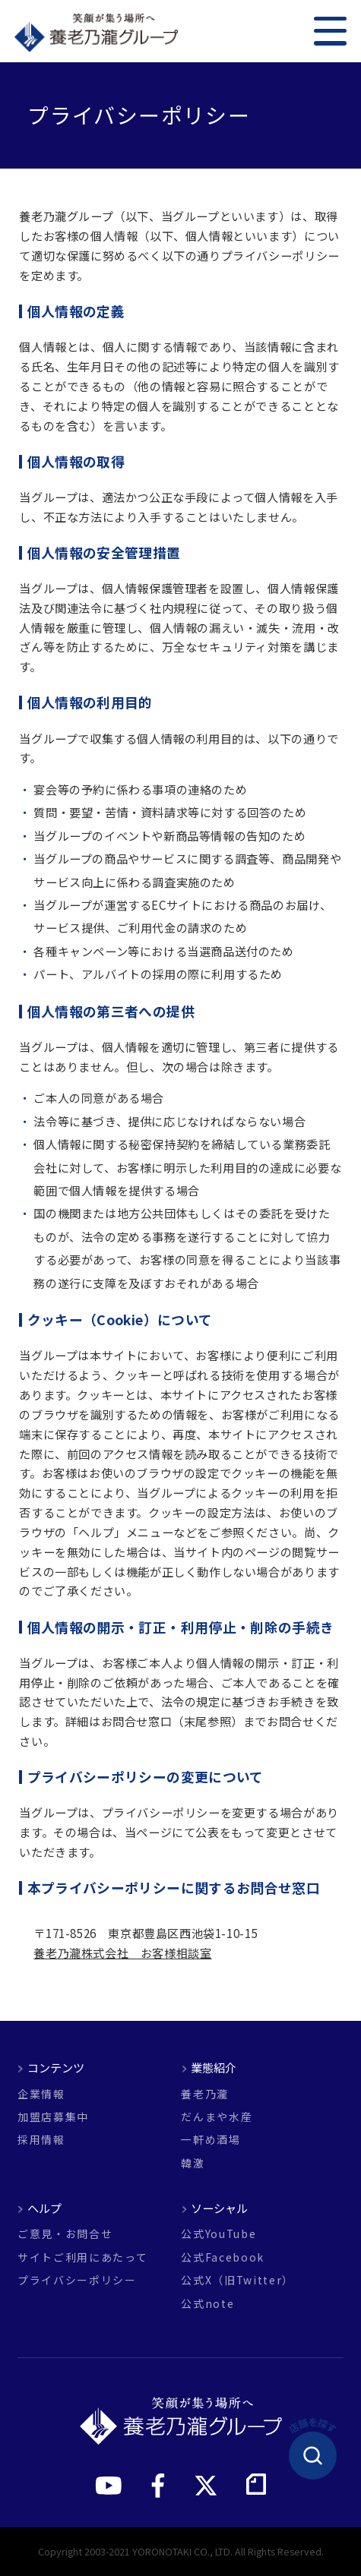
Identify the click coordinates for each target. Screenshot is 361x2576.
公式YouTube (218, 2234)
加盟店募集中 (53, 2117)
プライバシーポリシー (77, 2280)
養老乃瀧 (205, 2094)
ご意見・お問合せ (64, 2234)
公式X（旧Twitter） (237, 2280)
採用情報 (41, 2140)
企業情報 (41, 2094)
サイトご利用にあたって (82, 2257)
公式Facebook (222, 2257)
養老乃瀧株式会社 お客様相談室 (122, 1952)
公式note (207, 2304)
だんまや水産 (216, 2117)
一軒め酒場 (210, 2140)
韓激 (192, 2163)
